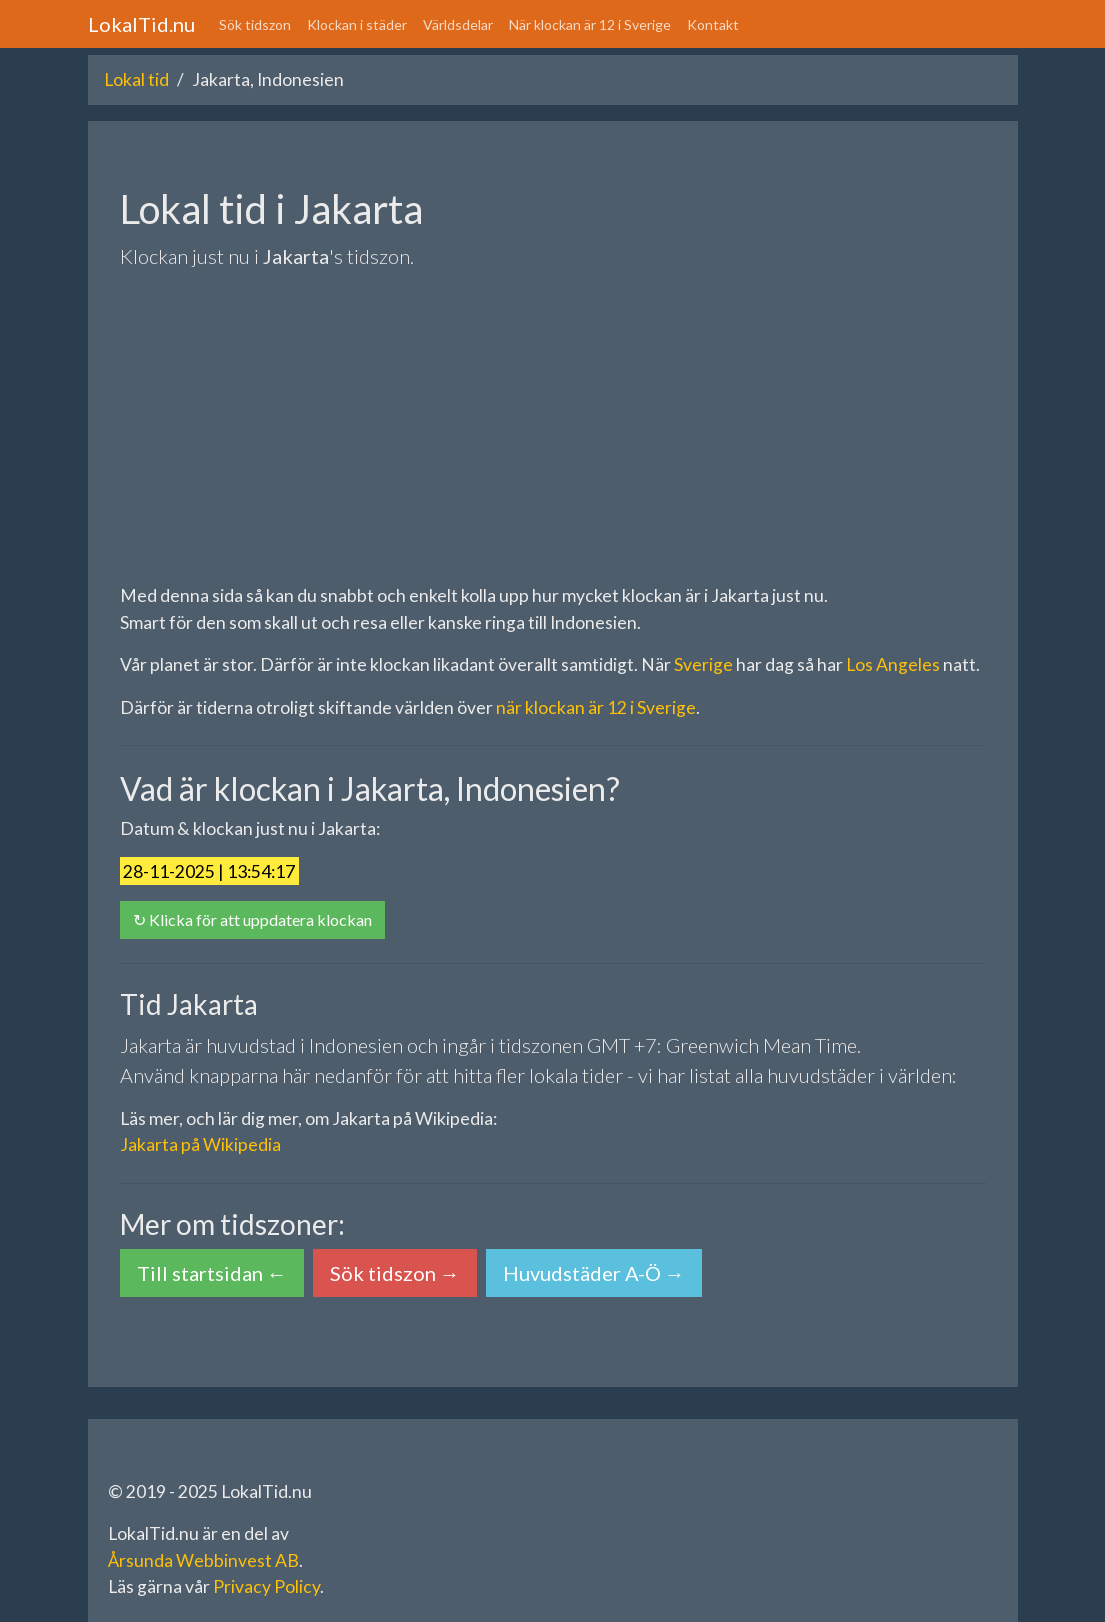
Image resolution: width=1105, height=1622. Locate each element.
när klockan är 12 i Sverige (596, 707)
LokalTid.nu (141, 24)
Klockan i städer (357, 24)
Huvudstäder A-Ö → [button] (594, 1273)
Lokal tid (136, 79)
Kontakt (713, 24)
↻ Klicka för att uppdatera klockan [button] (252, 919)
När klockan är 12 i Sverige (590, 24)
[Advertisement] (553, 427)
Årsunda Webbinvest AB (203, 1560)
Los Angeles (893, 664)
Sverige (703, 664)
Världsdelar (458, 24)
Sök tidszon (255, 24)
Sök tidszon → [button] (395, 1273)
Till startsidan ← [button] (212, 1273)
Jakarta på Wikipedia (200, 1144)
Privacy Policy (266, 1586)
